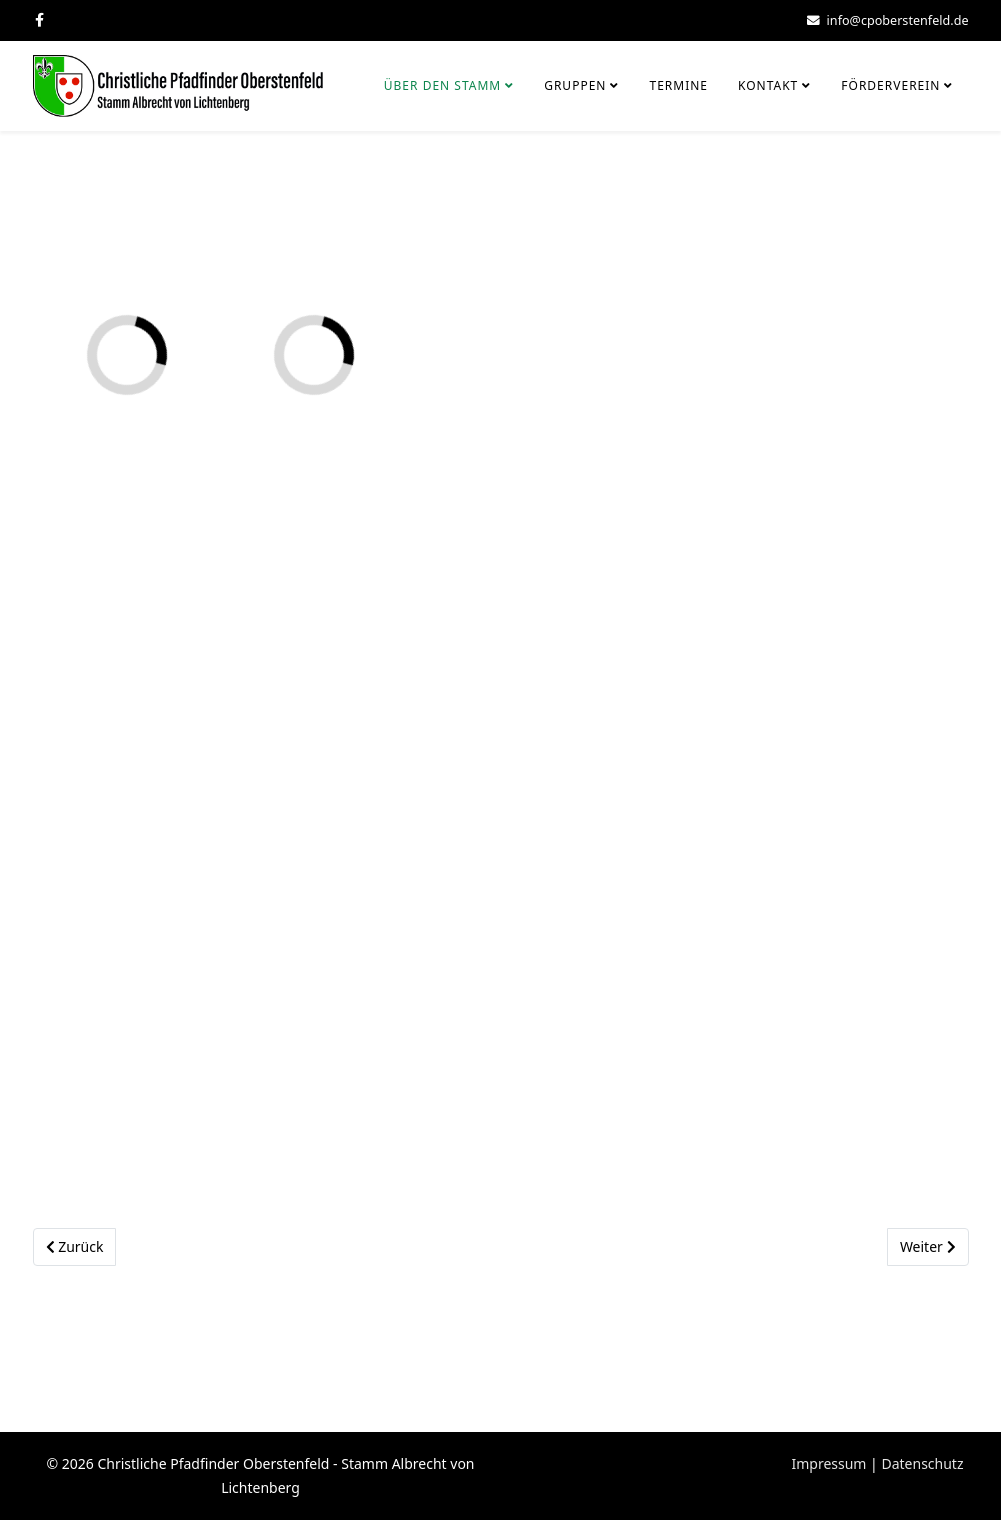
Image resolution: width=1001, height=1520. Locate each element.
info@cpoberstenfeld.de (898, 20)
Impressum (828, 1463)
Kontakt (768, 85)
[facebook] (39, 19)
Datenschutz (922, 1463)
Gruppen (575, 85)
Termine (678, 85)
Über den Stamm (442, 85)
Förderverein (890, 85)
